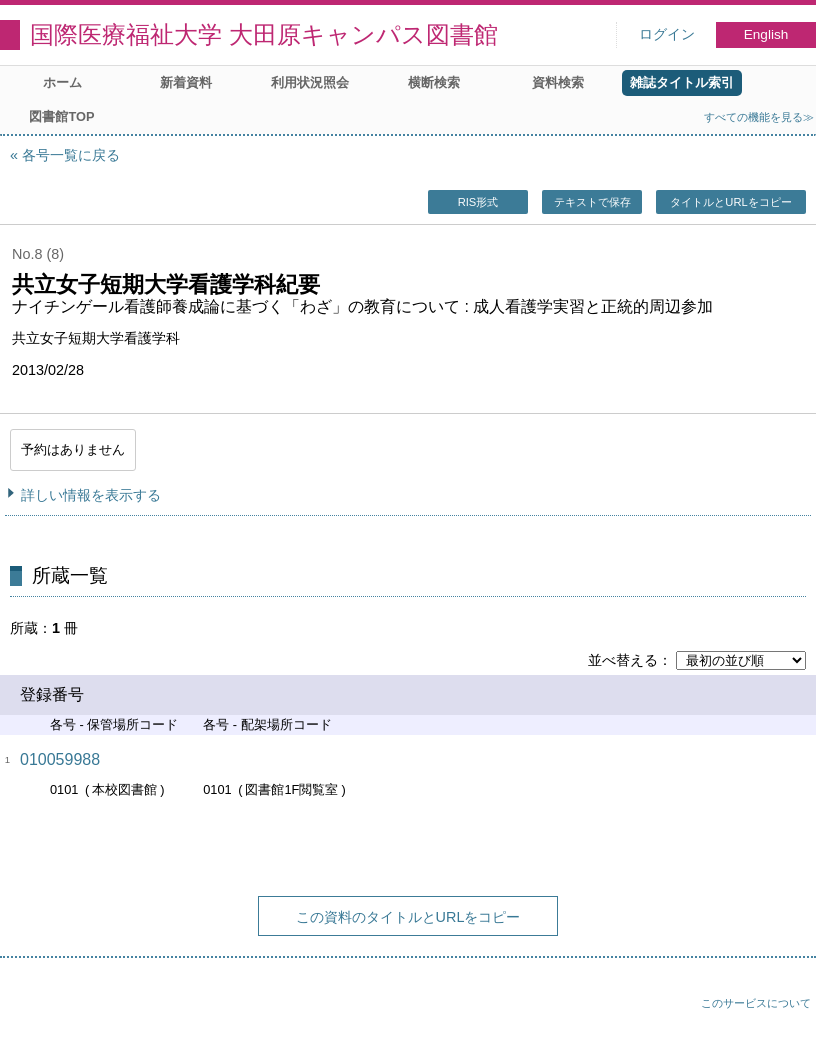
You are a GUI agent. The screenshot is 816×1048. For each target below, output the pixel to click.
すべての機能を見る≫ (759, 117)
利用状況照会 (310, 82)
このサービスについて (756, 1003)
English (766, 34)
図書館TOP (61, 116)
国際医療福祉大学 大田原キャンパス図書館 (264, 34)
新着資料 (186, 82)
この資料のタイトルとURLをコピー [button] (408, 917)
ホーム (62, 82)
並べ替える (623, 660)
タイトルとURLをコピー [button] (730, 202)
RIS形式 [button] (478, 202)
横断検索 (434, 82)
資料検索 (558, 82)
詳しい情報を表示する (91, 495)
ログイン (667, 34)
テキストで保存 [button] (592, 202)
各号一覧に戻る (71, 155)
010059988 (60, 759)
